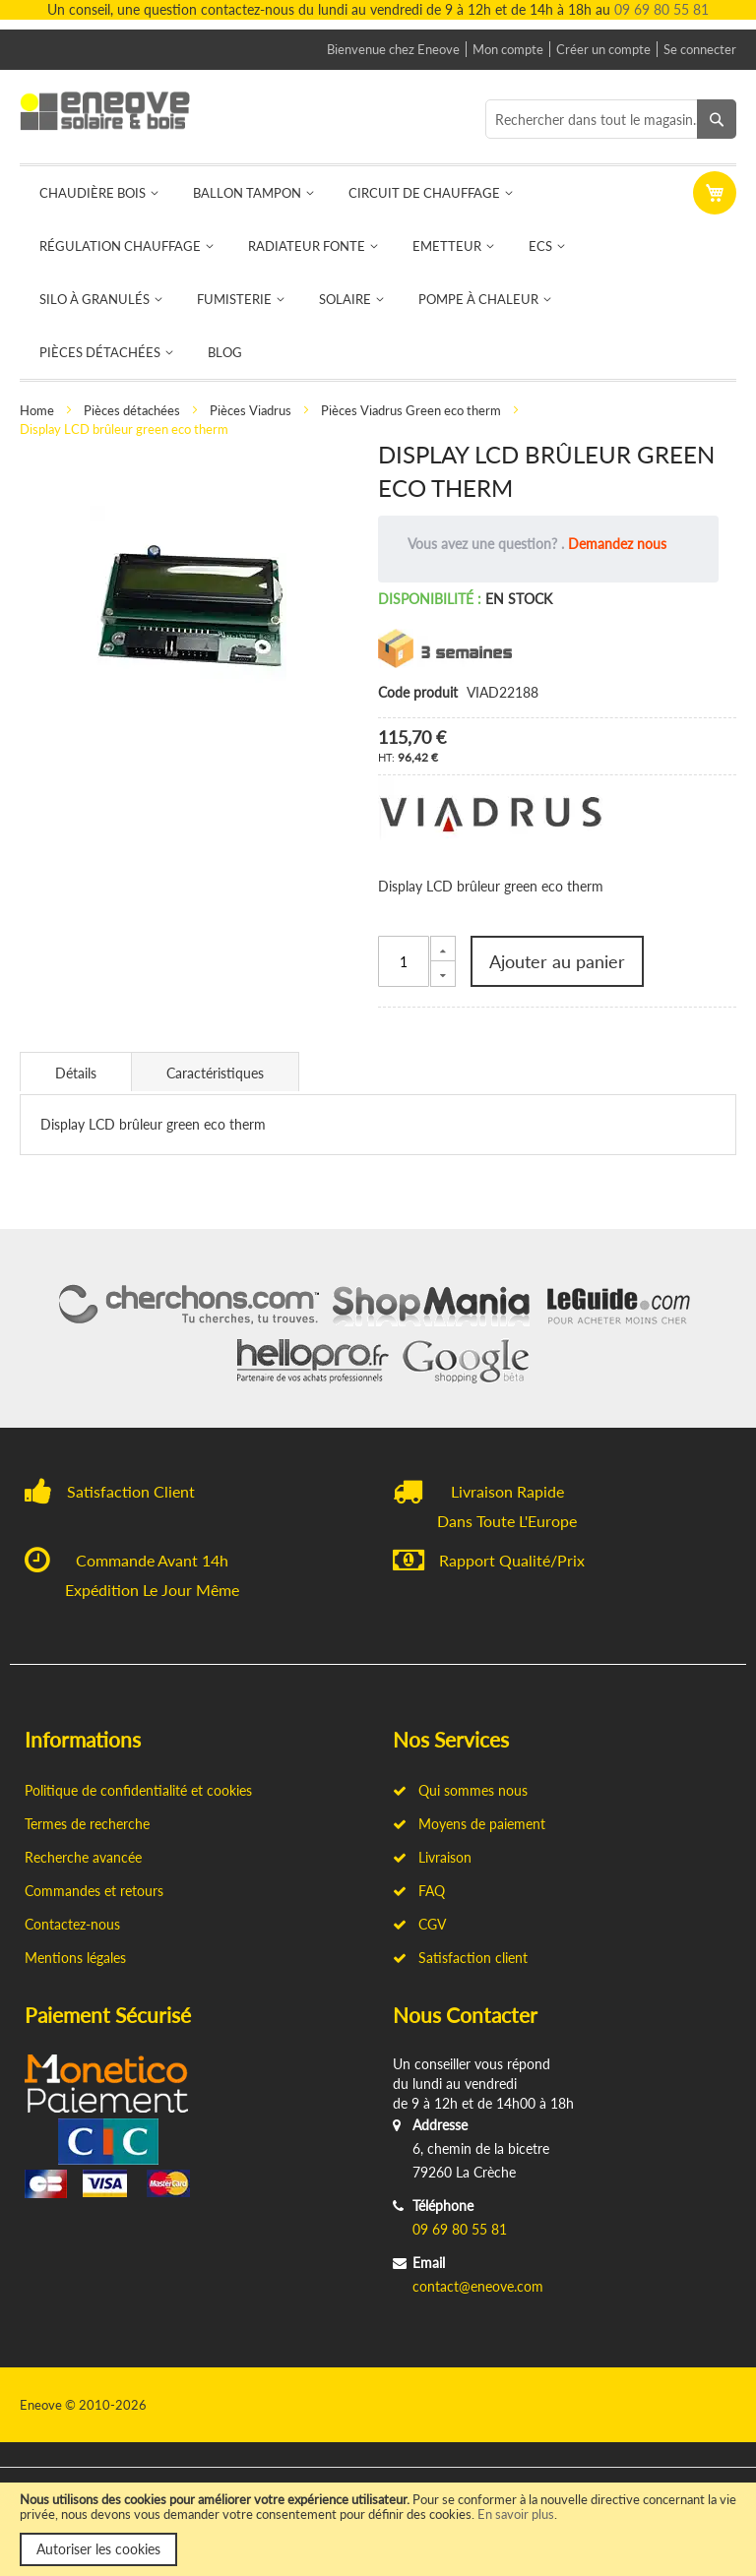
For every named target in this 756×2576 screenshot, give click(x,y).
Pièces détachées (132, 410)
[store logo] (116, 111)
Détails (75, 1073)
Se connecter (699, 49)
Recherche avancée (83, 1857)
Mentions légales (75, 1957)
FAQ (419, 1890)
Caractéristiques (215, 1073)
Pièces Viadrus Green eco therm (411, 410)
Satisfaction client (460, 1957)
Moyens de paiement (469, 1823)
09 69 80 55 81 (661, 9)
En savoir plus (515, 2514)
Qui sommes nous (460, 1790)
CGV (419, 1924)
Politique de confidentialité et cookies (138, 1790)
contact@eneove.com (477, 2286)
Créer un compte (603, 49)
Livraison (432, 1857)
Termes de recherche (87, 1823)
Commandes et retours (94, 1890)
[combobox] (610, 119)
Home (37, 410)
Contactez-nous (72, 1924)
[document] (378, 2529)
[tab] (76, 1071)
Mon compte (507, 49)
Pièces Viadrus (250, 410)
